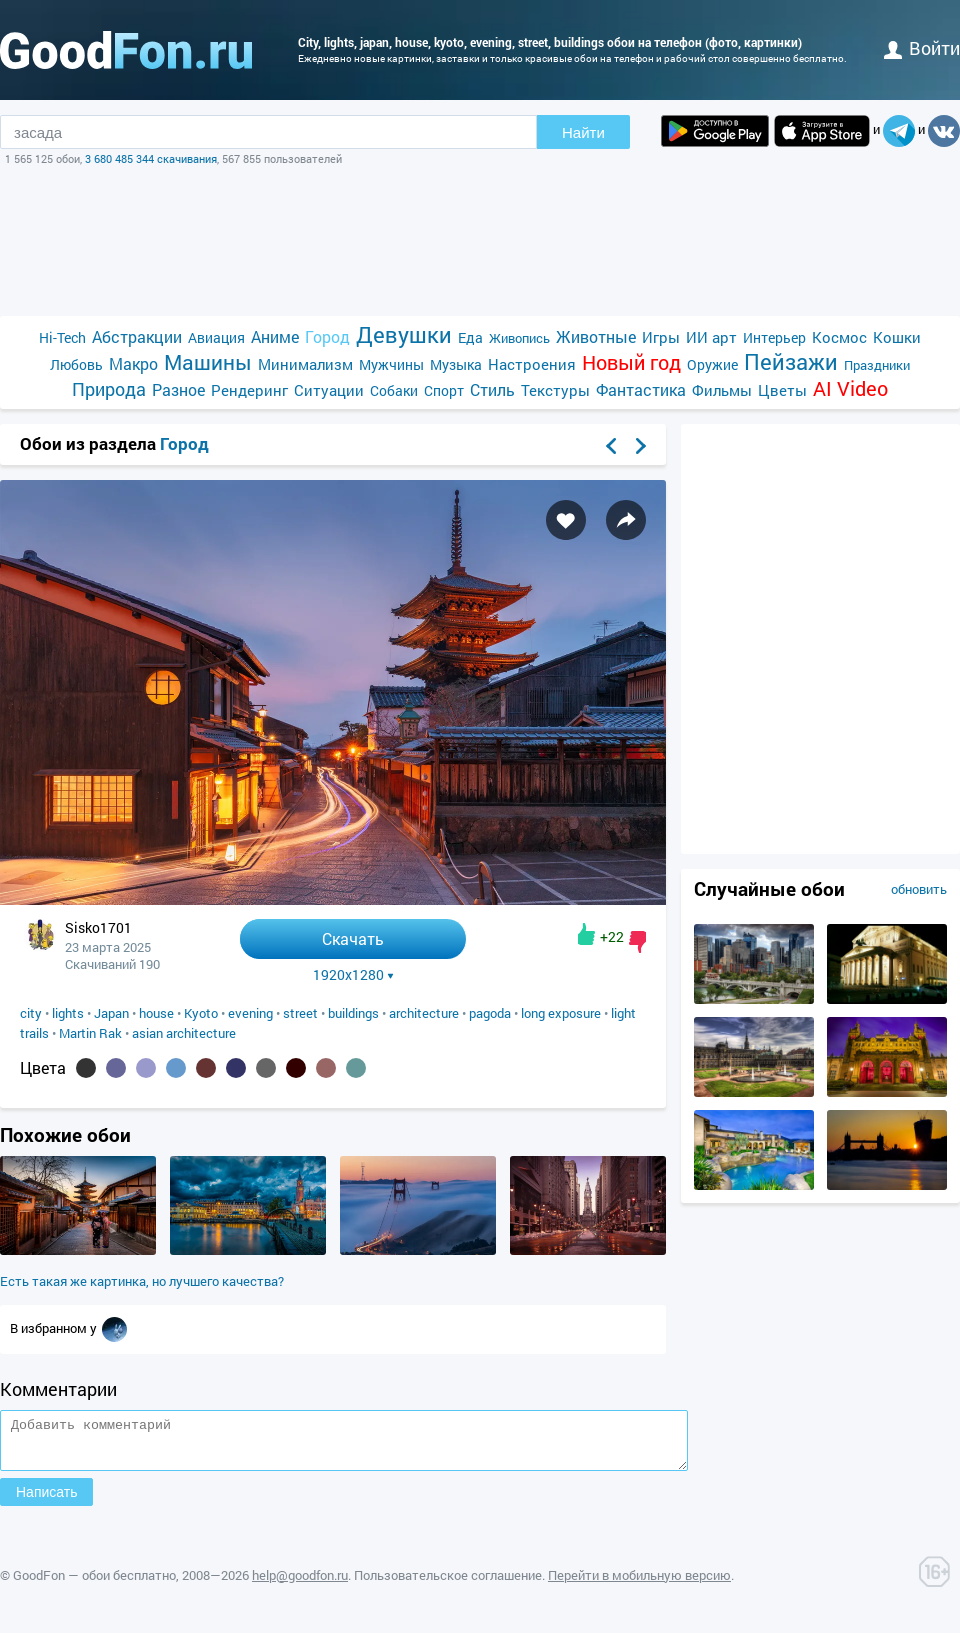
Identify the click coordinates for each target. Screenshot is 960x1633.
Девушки (404, 334)
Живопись (519, 338)
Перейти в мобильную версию (639, 1584)
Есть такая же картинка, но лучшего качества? (142, 1281)
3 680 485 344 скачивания (151, 158)
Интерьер (774, 337)
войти (922, 48)
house (156, 1013)
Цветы (782, 390)
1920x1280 (353, 975)
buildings (353, 1013)
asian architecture (184, 1033)
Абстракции (137, 336)
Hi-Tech (62, 337)
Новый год (631, 362)
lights (68, 1013)
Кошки (897, 337)
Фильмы (722, 390)
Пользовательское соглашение (448, 1584)
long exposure (561, 1013)
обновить (919, 889)
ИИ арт (711, 337)
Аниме (275, 336)
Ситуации (329, 390)
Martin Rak (90, 1033)
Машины (208, 362)
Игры (661, 337)
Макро (133, 363)
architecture (424, 1013)
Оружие (712, 364)
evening (250, 1013)
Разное (178, 389)
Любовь (76, 364)
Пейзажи (791, 361)
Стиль (492, 389)
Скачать (353, 938)
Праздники (877, 365)
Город (327, 336)
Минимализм (305, 364)
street (300, 1013)
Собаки (394, 390)
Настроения (532, 364)
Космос (839, 337)
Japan (111, 1013)
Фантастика (641, 389)
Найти (583, 132)
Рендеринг (249, 390)
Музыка (456, 364)
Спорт (444, 390)
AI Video (850, 388)
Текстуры (555, 390)
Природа (109, 389)
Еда (470, 337)
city (31, 1013)
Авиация (216, 337)
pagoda (490, 1013)
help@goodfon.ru (300, 1584)
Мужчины (391, 364)
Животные (596, 336)
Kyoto (201, 1013)
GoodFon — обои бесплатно (94, 1584)
